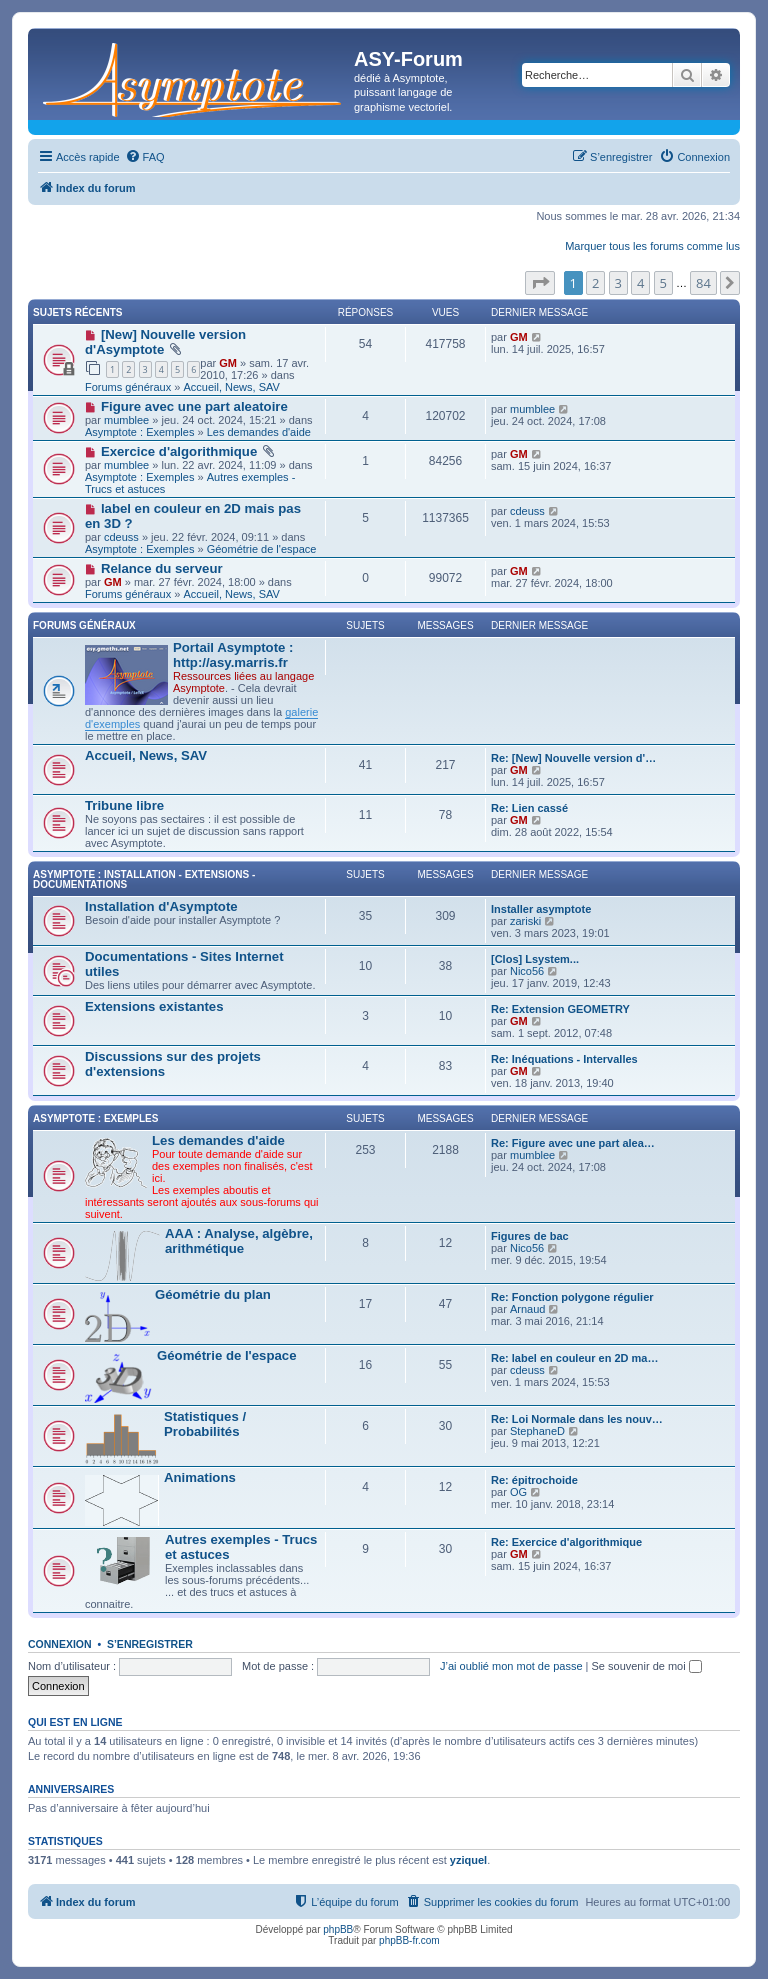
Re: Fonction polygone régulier (572, 1297)
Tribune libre (124, 805)
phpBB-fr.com (409, 1940)
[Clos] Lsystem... (535, 959)
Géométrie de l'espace (262, 549)
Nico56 (527, 971)
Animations (200, 1477)
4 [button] (640, 283)
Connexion (60, 1644)
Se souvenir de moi (647, 1666)
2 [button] (595, 283)
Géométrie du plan (213, 1294)
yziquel (468, 1860)
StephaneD (537, 1431)
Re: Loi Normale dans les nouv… (577, 1419)
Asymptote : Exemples (139, 432)
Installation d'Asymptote (161, 906)
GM (228, 363)
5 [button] (663, 283)
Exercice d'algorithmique (179, 451)
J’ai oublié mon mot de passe (511, 1666)
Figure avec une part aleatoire (194, 406)
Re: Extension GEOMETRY (560, 1009)
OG (518, 1492)
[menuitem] (145, 157)
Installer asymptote (541, 909)
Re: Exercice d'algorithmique (566, 1542)
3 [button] (618, 283)
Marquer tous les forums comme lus (652, 246)
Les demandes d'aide (259, 432)
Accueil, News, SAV (231, 387)
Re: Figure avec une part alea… (573, 1143)
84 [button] (703, 283)
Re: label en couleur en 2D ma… (575, 1358)
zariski (525, 921)
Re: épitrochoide (534, 1480)
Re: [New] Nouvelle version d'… (573, 758)
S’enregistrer (150, 1644)
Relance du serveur (162, 568)
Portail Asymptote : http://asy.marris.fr (233, 655)
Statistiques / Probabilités (205, 1424)
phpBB (338, 1929)
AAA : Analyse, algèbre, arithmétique (239, 1241)
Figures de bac (530, 1236)
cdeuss (121, 537)
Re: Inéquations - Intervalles (564, 1059)
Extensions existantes (154, 1006)
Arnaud (527, 1309)
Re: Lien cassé (529, 808)
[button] (540, 283)
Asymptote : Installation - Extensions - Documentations (144, 879)
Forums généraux (128, 387)
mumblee (126, 420)
